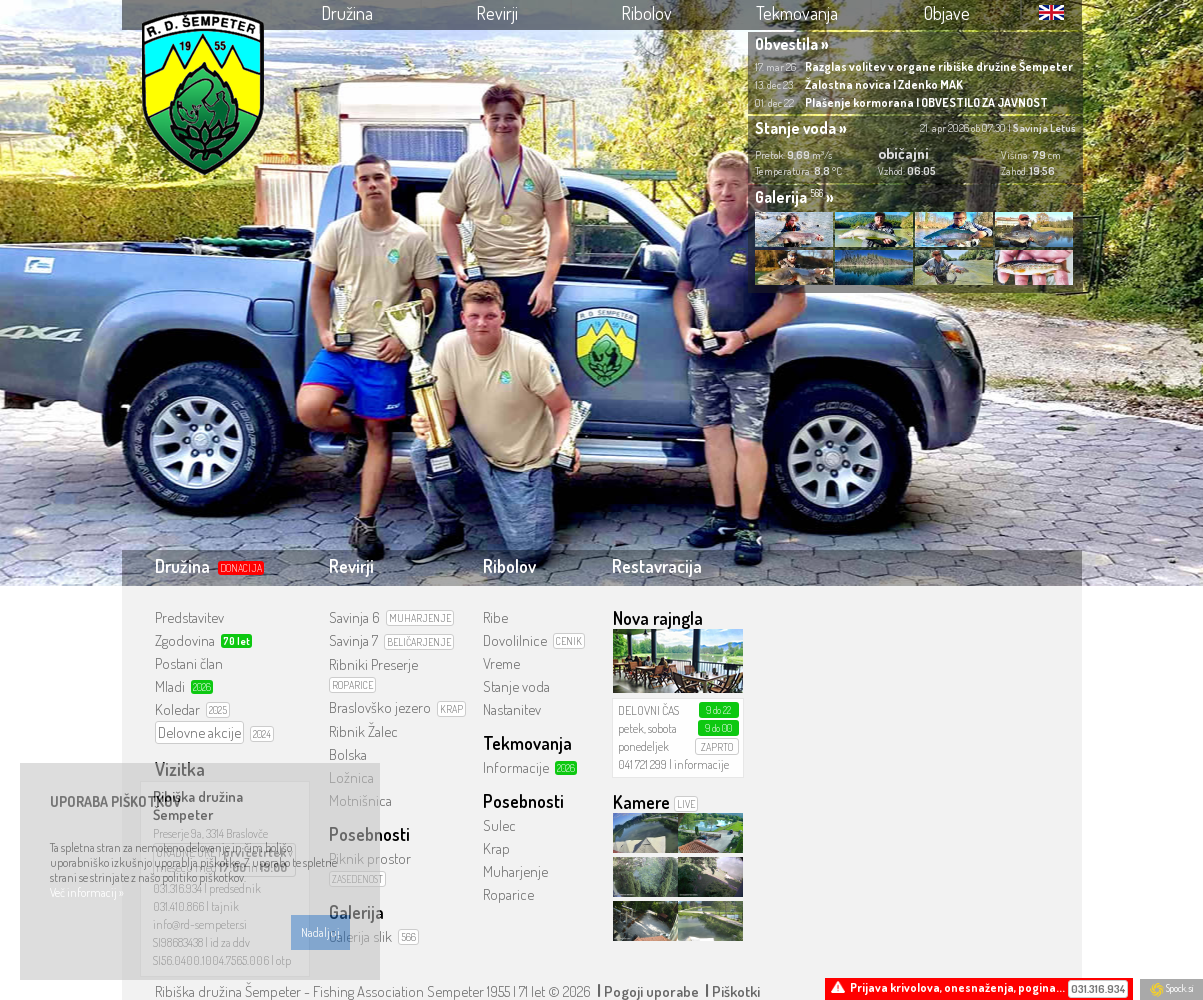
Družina (347, 13)
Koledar (177, 709)
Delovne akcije (199, 732)
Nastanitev (512, 709)
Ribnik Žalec (363, 731)
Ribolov (646, 13)
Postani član (189, 663)
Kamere (641, 802)
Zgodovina (185, 640)
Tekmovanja (797, 13)
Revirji (497, 13)
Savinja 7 (353, 640)
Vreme (501, 663)
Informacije (516, 767)
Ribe (495, 617)
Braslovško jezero (380, 707)
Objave (947, 13)
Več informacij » (87, 892)
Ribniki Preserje (373, 664)
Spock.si (1171, 988)
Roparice (508, 894)
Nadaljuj (320, 932)
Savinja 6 (354, 617)
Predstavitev (189, 617)
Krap (496, 848)
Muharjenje (515, 871)
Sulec (499, 825)
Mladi (170, 686)
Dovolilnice (515, 640)
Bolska (348, 754)
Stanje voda (516, 686)
